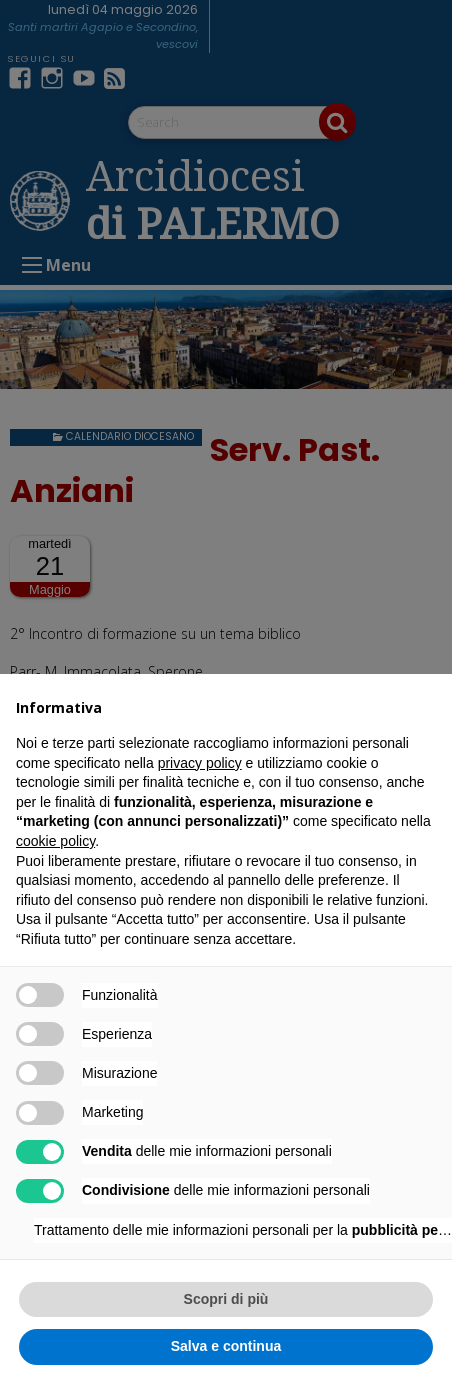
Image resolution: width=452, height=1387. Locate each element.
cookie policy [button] (55, 841)
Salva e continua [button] (226, 1346)
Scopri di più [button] (226, 1299)
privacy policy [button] (200, 763)
